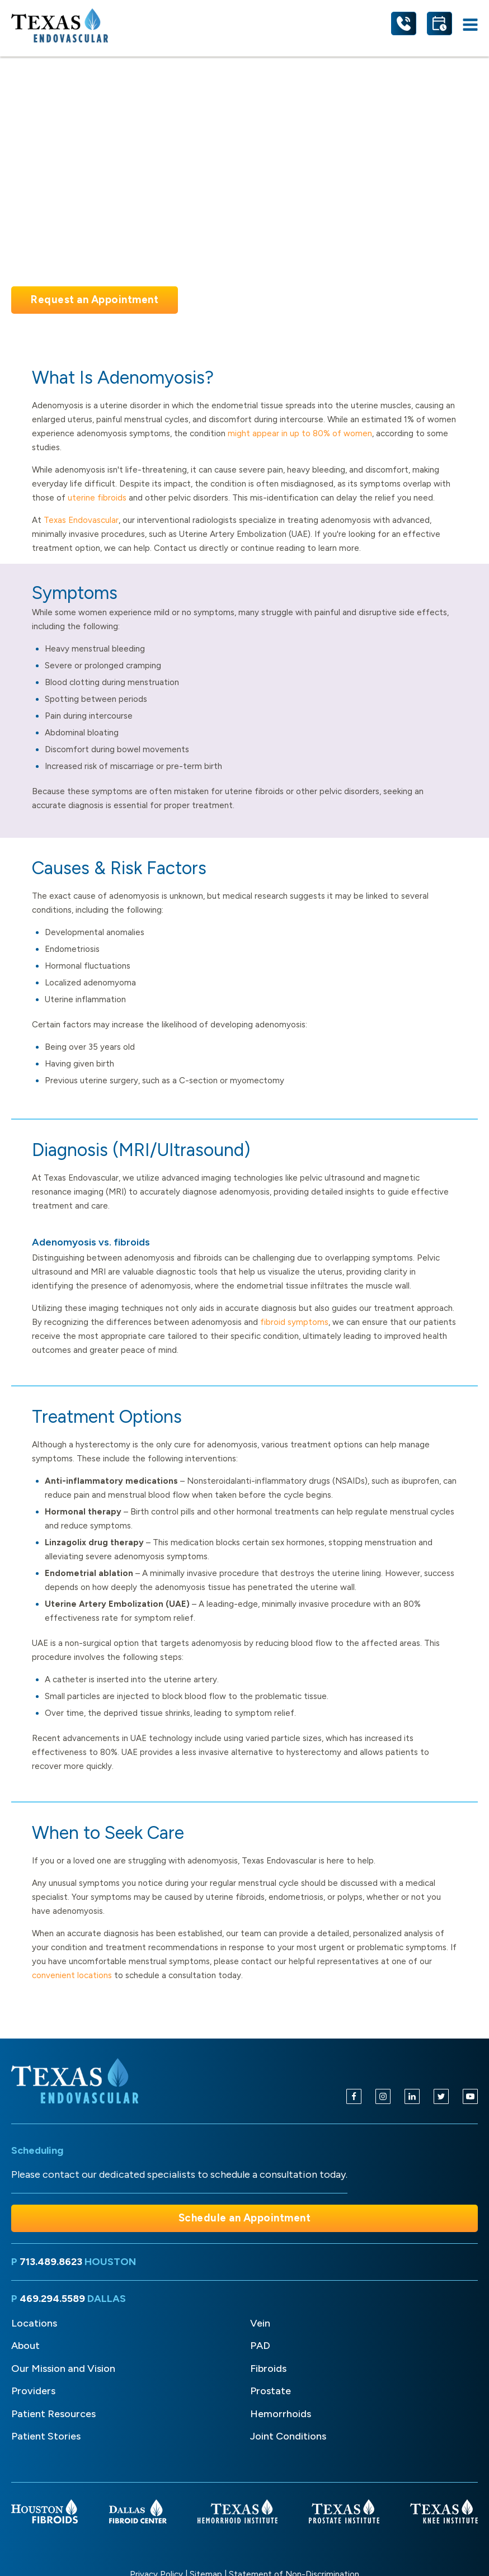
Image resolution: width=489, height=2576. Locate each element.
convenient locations (72, 1975)
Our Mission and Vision (63, 2368)
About (25, 2345)
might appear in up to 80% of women (300, 433)
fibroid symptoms (294, 1322)
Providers (33, 2391)
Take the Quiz (247, 300)
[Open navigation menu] (470, 25)
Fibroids (268, 2368)
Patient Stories (46, 2436)
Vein (260, 2323)
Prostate (270, 2391)
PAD (260, 2345)
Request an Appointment (94, 299)
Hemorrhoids (280, 2414)
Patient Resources (53, 2414)
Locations (34, 2323)
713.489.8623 (51, 2262)
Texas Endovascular (81, 520)
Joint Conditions (288, 2436)
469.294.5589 (52, 2298)
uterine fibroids (97, 498)
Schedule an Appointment (244, 2217)
